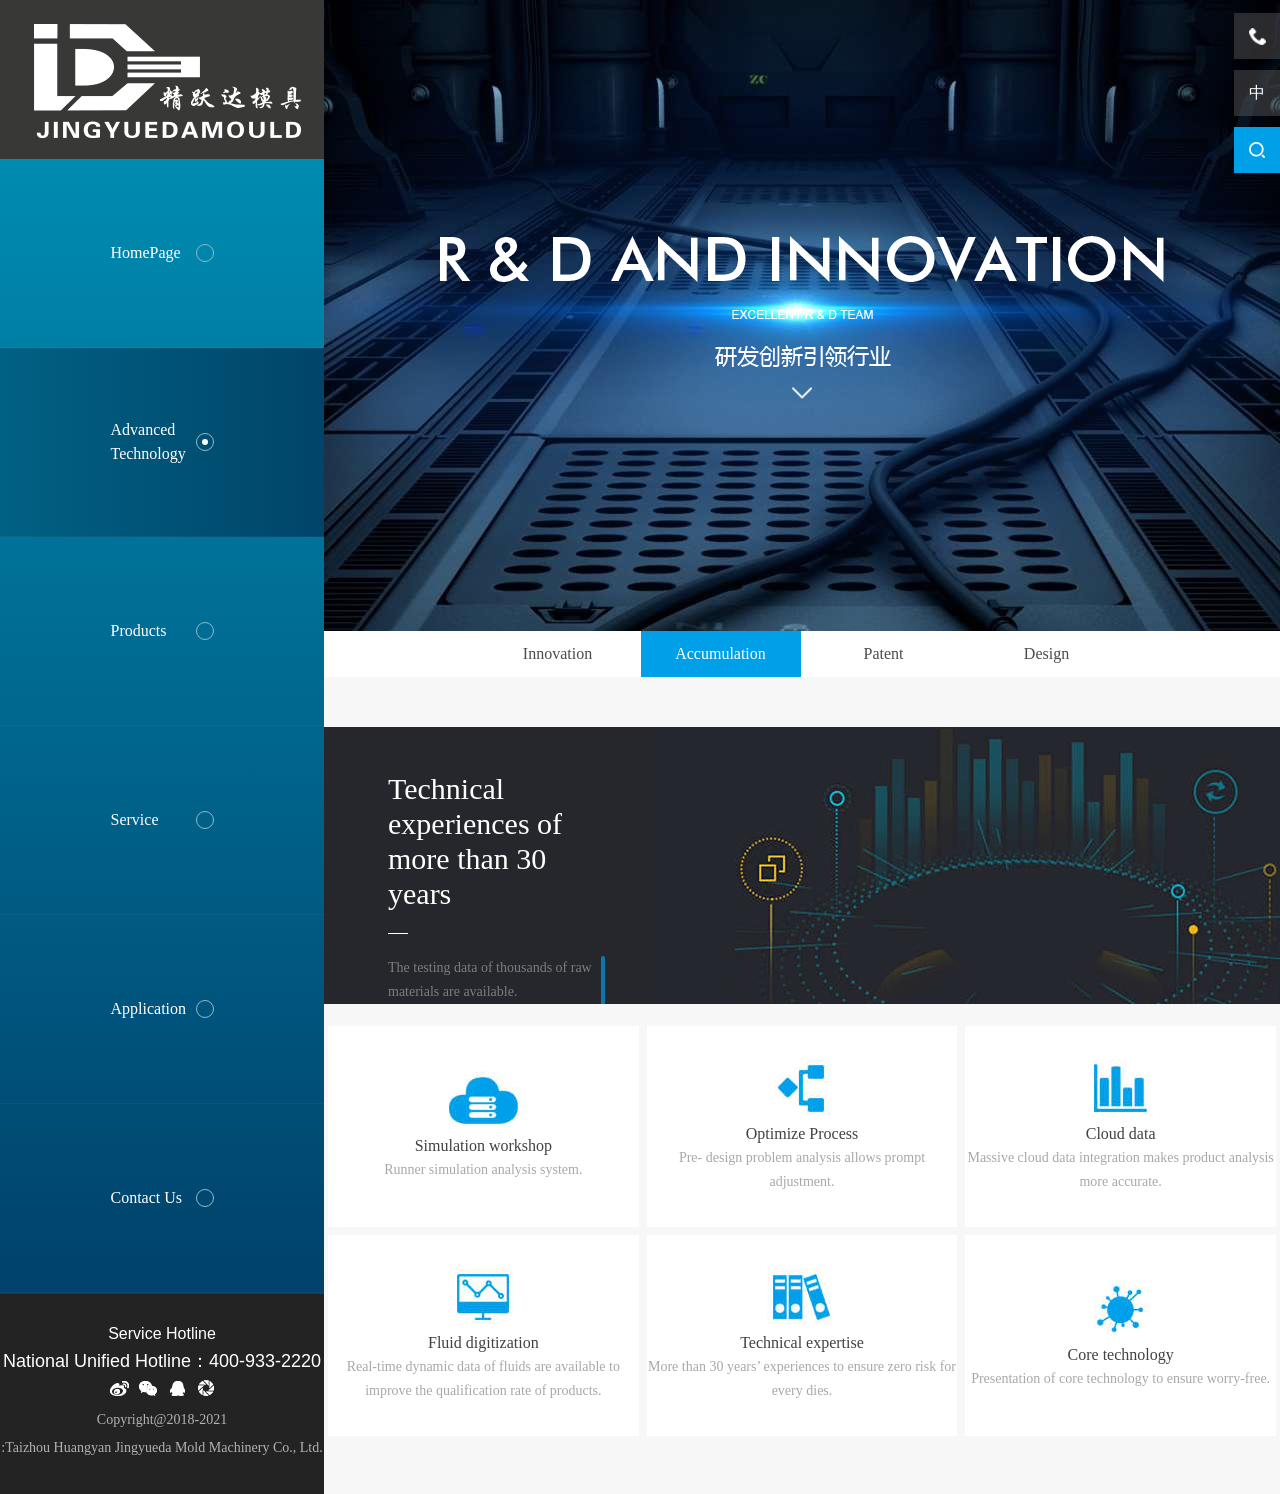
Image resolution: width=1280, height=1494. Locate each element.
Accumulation (720, 653)
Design (1046, 653)
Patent (884, 653)
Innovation (557, 653)
